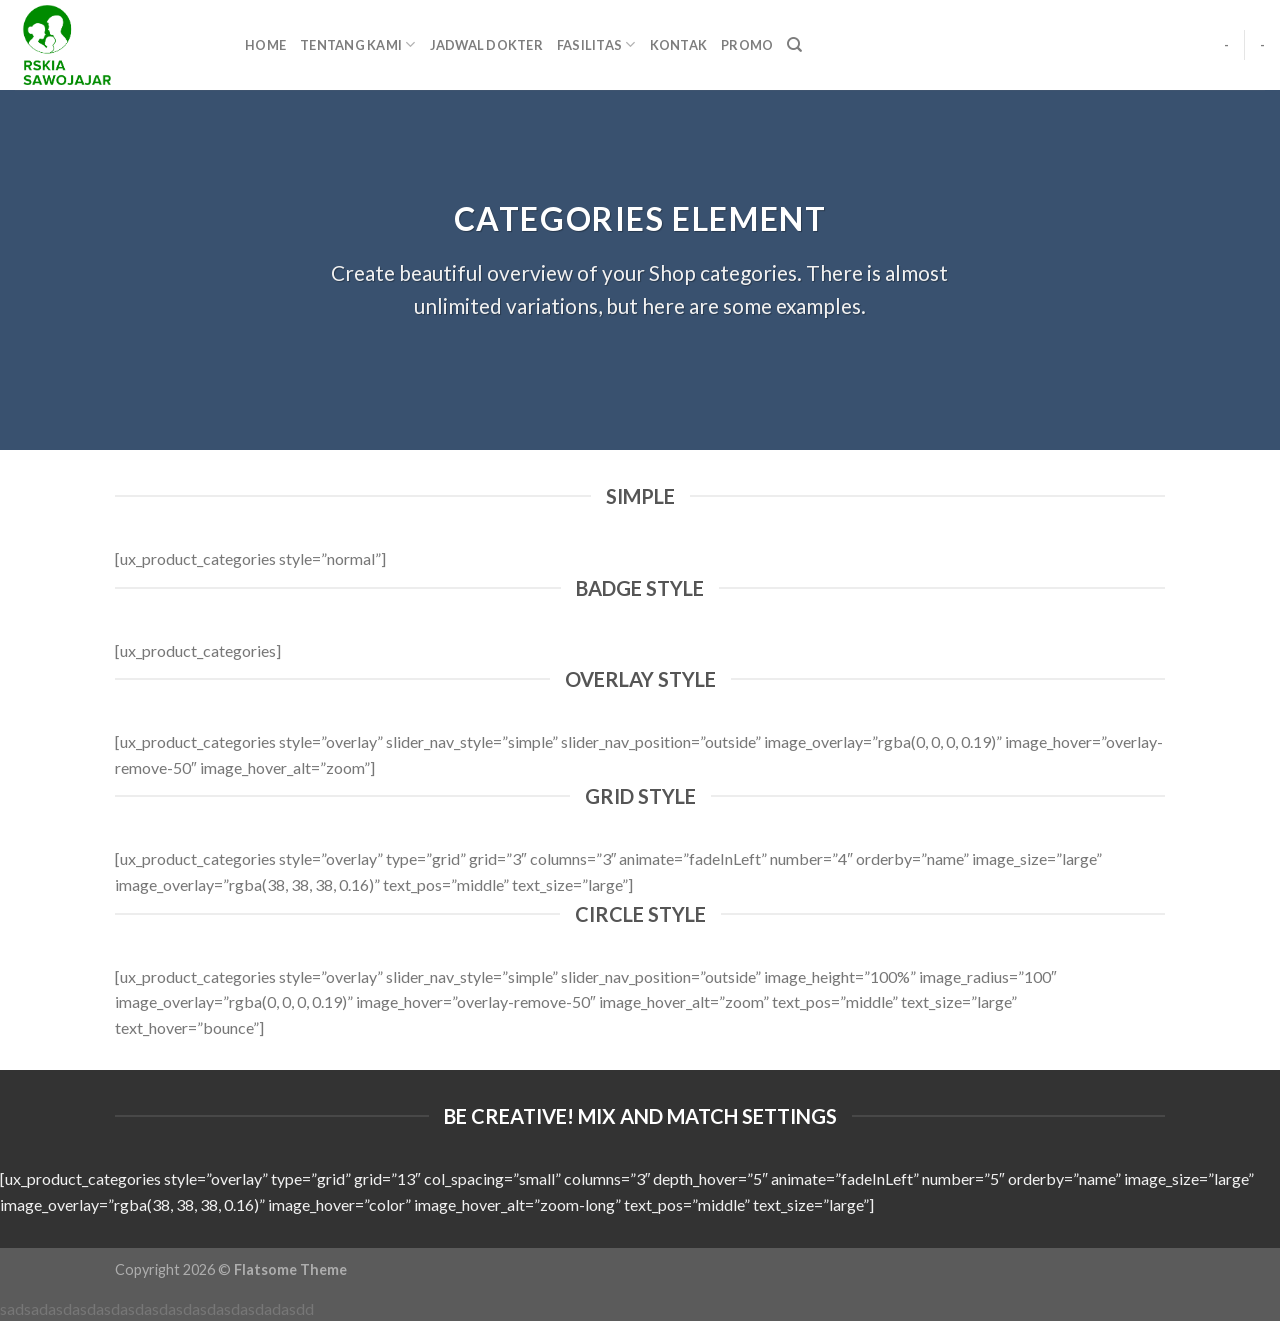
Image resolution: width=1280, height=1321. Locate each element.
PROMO (747, 45)
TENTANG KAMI (358, 44)
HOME (265, 45)
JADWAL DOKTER (486, 45)
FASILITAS (596, 44)
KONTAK (679, 45)
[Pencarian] (794, 45)
